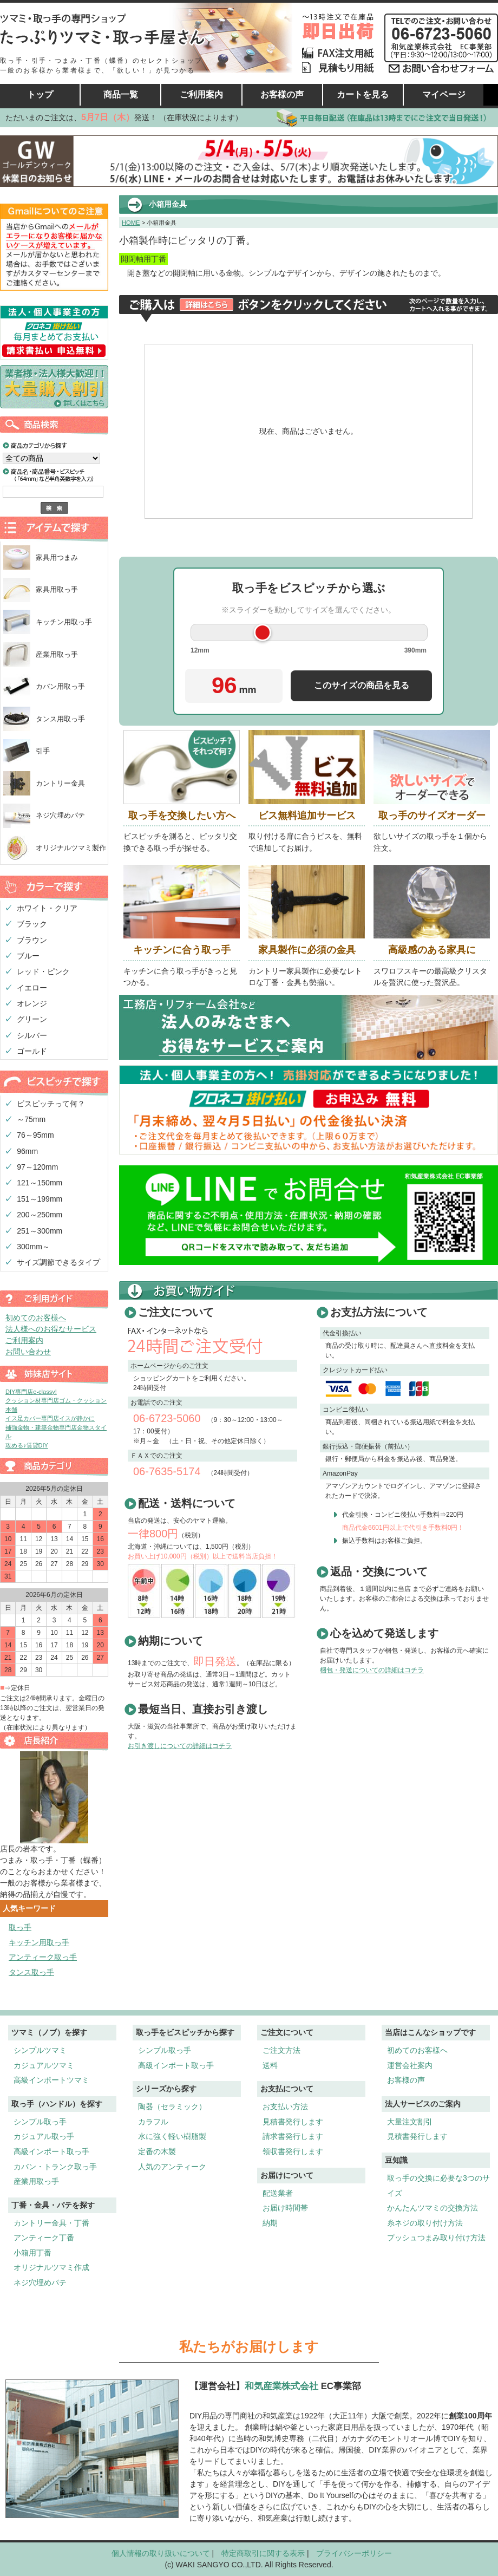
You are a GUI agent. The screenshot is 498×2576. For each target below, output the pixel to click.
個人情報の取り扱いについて (161, 2553)
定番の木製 (157, 2151)
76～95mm (35, 1135)
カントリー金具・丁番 (51, 2223)
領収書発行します (293, 2151)
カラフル (153, 2121)
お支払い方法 (285, 2106)
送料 (270, 2065)
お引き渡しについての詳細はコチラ (180, 1746)
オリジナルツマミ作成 (51, 2267)
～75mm (31, 1119)
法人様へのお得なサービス (50, 1329)
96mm (27, 1151)
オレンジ (32, 1003)
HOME (131, 222)
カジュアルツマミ (44, 2065)
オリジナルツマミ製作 (71, 848)
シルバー (32, 1035)
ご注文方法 (281, 2050)
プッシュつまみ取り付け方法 (436, 2237)
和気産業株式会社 (283, 2386)
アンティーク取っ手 (43, 1957)
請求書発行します (293, 2136)
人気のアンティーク (172, 2166)
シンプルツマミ (40, 2050)
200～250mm (39, 1214)
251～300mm (39, 1231)
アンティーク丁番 (44, 2237)
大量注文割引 (410, 2121)
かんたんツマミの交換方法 (432, 2207)
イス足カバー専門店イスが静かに (50, 1418)
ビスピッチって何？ (51, 1103)
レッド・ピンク (43, 971)
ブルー (28, 955)
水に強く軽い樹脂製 (172, 2136)
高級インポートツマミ (51, 2080)
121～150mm (39, 1182)
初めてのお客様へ (35, 1317)
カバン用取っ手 (60, 686)
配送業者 (278, 2193)
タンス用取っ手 (60, 719)
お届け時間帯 (285, 2207)
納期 (270, 2223)
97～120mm (37, 1167)
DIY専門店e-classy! (31, 1391)
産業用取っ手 (57, 654)
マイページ (444, 94)
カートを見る (363, 94)
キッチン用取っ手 (64, 622)
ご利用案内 (201, 94)
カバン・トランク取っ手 (55, 2166)
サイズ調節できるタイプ (58, 1262)
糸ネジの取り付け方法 (425, 2223)
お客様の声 (282, 94)
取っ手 (20, 1927)
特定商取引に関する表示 (263, 2553)
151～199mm (39, 1199)
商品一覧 (120, 94)
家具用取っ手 (57, 589)
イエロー (32, 987)
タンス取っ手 (31, 1972)
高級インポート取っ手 (51, 2151)
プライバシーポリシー (354, 2553)
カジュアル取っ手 (44, 2136)
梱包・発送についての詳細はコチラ (372, 1670)
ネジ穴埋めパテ (60, 815)
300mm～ (33, 1246)
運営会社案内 (410, 2065)
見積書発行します (293, 2121)
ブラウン (32, 940)
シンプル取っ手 (40, 2121)
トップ (40, 94)
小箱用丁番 (32, 2252)
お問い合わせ (28, 1351)
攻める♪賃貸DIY (26, 1445)
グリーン (32, 1019)
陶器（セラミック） (172, 2106)
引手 (43, 751)
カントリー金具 (60, 783)
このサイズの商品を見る (361, 685)
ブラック (32, 923)
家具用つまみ (57, 557)
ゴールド (32, 1051)
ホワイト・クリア (47, 908)
